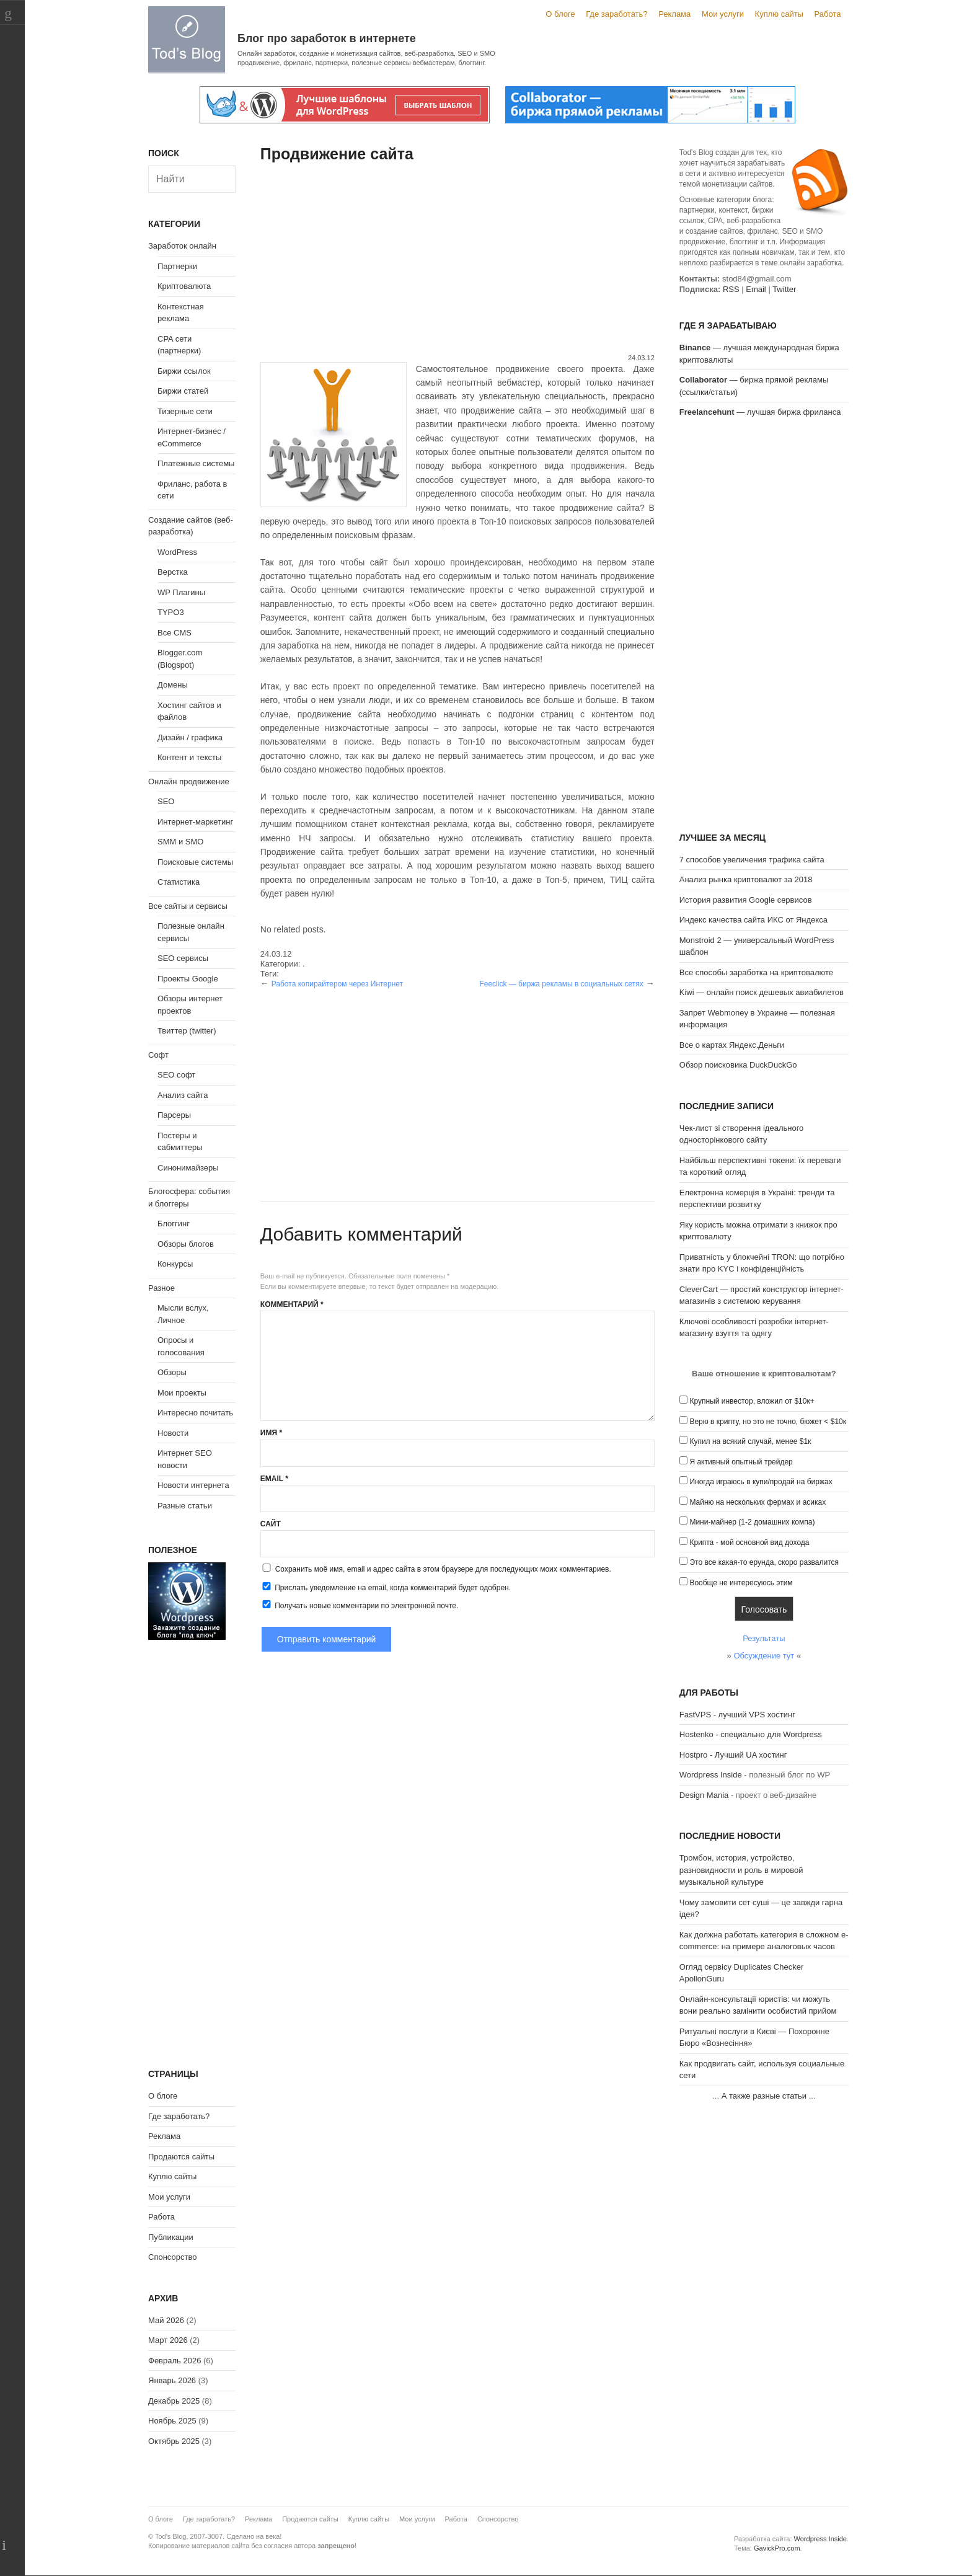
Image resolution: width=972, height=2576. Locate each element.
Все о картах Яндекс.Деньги (731, 1045)
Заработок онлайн (182, 245)
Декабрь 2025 (174, 2401)
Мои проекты (181, 1392)
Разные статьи (184, 1505)
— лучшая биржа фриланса (760, 412)
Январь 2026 (172, 2380)
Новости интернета (193, 1485)
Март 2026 (168, 2340)
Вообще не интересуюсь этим (740, 1582)
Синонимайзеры (188, 1167)
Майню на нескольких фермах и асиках (757, 1502)
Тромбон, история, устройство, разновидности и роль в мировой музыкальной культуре (741, 1870)
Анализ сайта (182, 1095)
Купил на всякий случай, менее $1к (750, 1441)
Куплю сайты (779, 14)
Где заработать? (616, 14)
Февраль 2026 (174, 2360)
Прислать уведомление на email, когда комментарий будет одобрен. (385, 1587)
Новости (172, 1433)
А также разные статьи (764, 2095)
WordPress (177, 552)
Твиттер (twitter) (186, 1030)
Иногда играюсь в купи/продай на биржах (760, 1481)
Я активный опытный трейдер (740, 1462)
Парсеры (174, 1115)
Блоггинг (173, 1223)
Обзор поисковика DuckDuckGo (738, 1064)
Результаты (764, 1638)
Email (274, 1478)
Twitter (784, 289)
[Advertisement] (457, 260)
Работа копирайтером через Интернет (337, 984)
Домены (172, 684)
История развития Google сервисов (745, 900)
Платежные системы (195, 463)
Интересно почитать (195, 1412)
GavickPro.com (777, 2548)
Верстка (172, 572)
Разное (161, 1288)
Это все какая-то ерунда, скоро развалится (764, 1562)
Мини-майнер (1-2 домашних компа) (752, 1522)
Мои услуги (723, 14)
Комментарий (292, 1304)
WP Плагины (181, 592)
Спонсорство (172, 2257)
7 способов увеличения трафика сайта (751, 859)
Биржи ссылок (184, 371)
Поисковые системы (195, 862)
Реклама (674, 14)
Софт (158, 1055)
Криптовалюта (184, 286)
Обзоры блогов (185, 1244)
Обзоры (172, 1372)
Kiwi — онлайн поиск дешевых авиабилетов (761, 992)
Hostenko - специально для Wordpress (750, 1734)
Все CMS (174, 632)
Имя (271, 1432)
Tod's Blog (186, 39)
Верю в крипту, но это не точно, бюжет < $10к (767, 1421)
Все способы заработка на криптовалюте (756, 972)
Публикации (170, 2237)
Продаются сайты (181, 2156)
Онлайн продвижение (188, 781)
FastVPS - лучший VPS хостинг (737, 1714)
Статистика (178, 882)
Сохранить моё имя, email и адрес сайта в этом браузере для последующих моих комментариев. (443, 1569)
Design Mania (704, 1795)
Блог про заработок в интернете (326, 38)
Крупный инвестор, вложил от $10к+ (751, 1401)
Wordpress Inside (710, 1774)
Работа (828, 14)
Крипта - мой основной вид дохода (749, 1542)
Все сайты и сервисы (188, 906)
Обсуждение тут (763, 1655)
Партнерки (177, 266)
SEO (165, 801)
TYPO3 (170, 612)
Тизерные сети (185, 411)
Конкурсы (175, 1263)
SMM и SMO (180, 841)
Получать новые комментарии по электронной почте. (359, 1605)
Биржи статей (182, 391)
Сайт (270, 1524)
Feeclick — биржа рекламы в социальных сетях (561, 984)
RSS (731, 289)
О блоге (560, 14)
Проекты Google (187, 978)
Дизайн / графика (190, 737)
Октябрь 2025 (174, 2441)
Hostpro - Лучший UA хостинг (733, 1754)
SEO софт (176, 1074)
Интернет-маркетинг (195, 821)
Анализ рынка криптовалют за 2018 (746, 879)
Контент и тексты (189, 757)
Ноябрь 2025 (172, 2420)
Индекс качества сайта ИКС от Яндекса (753, 919)
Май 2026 (166, 2320)
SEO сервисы (182, 958)
